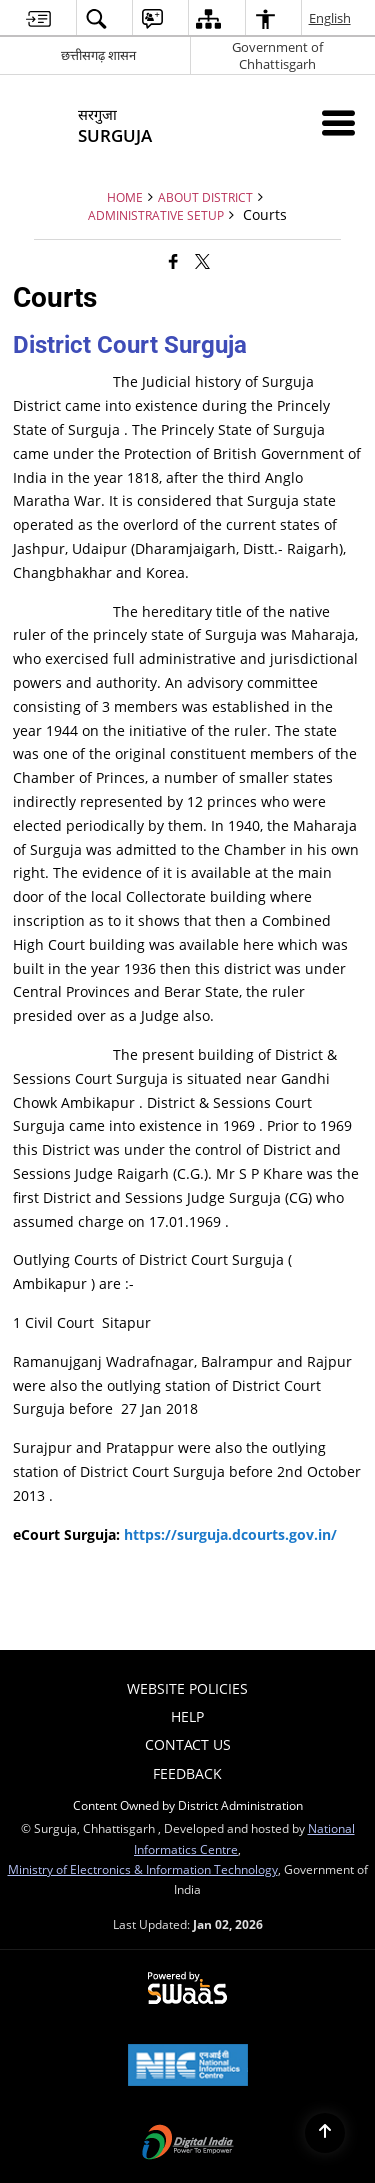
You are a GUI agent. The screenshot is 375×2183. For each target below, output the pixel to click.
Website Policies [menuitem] (187, 1688)
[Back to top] (325, 2133)
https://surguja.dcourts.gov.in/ (230, 1534)
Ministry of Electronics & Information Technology (143, 1869)
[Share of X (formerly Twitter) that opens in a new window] (202, 261)
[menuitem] (38, 18)
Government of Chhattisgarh (277, 55)
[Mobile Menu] (338, 122)
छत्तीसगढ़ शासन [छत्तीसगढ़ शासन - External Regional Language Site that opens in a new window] (98, 55)
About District (205, 197)
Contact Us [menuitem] (188, 1744)
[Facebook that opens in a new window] (173, 261)
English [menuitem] (331, 18)
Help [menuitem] (187, 1716)
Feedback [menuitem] (187, 1773)
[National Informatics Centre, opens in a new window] (188, 2067)
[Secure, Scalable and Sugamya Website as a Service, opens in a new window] (187, 1989)
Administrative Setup (156, 215)
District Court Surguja (130, 345)
